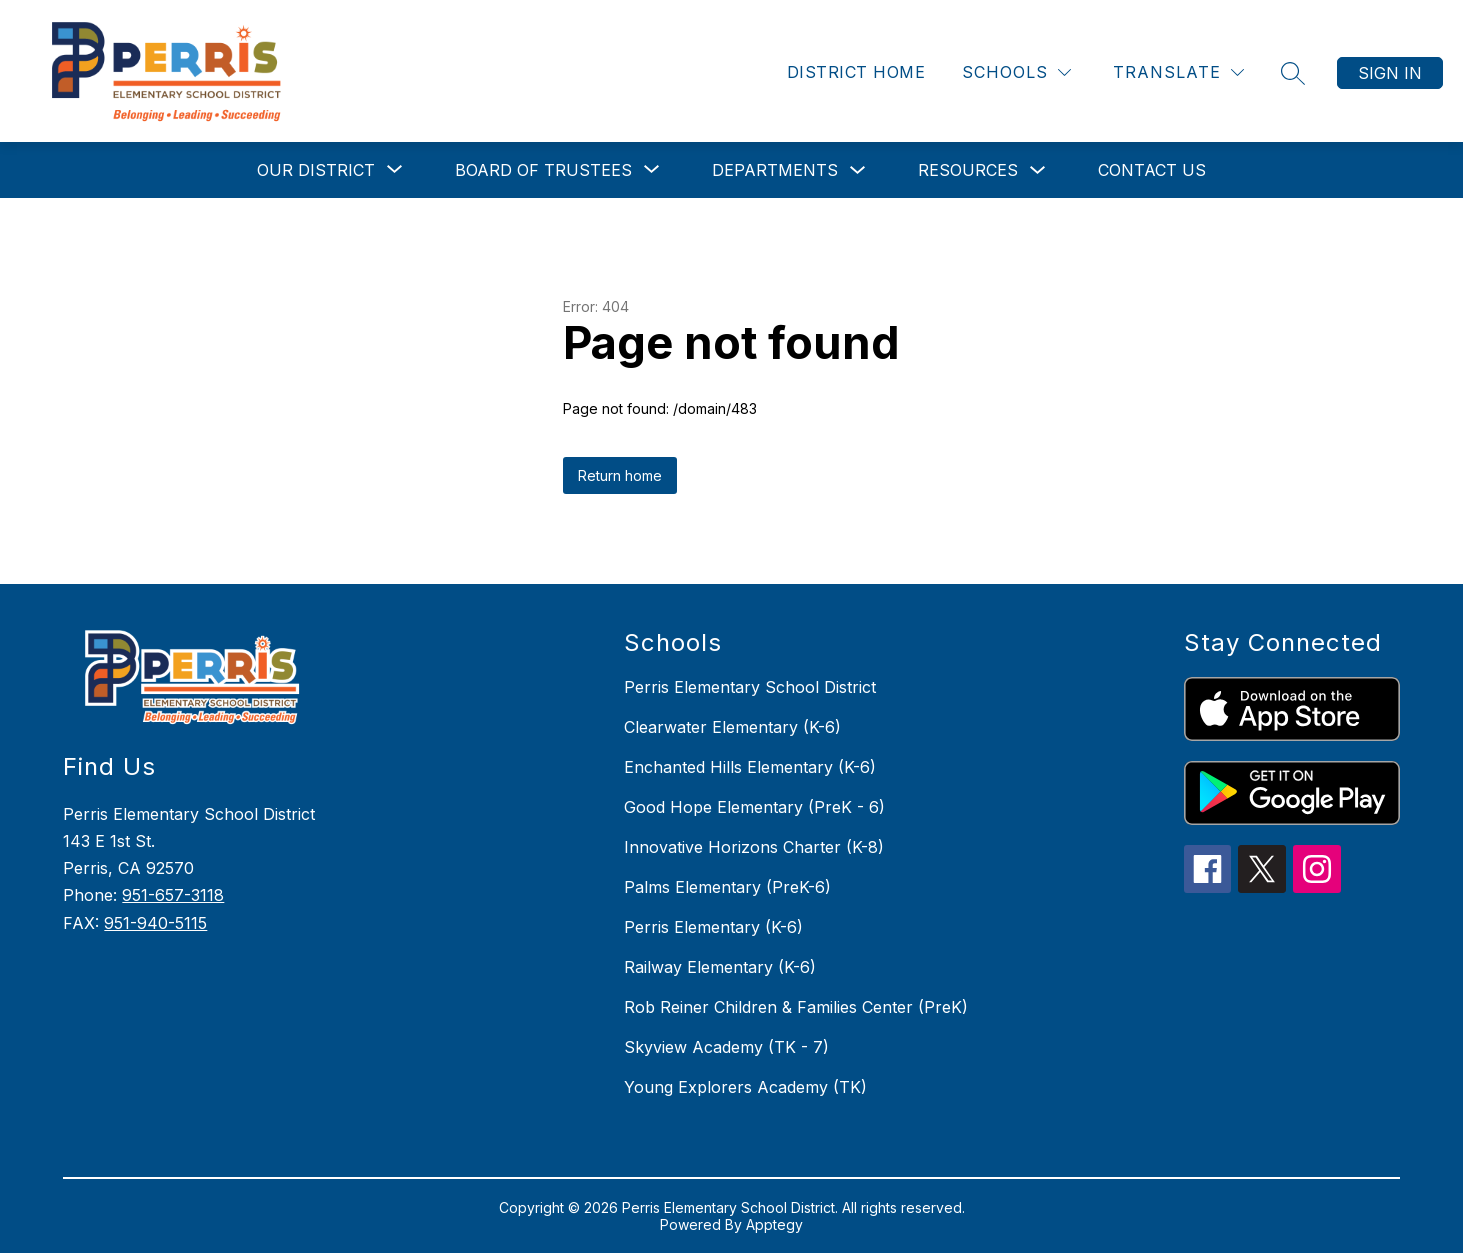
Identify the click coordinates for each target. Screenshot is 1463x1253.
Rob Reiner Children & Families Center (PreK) (796, 1007)
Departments (775, 170)
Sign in (1390, 73)
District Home (856, 72)
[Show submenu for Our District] (316, 170)
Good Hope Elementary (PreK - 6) (754, 807)
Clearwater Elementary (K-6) (732, 727)
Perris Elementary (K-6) (713, 927)
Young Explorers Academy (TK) (745, 1087)
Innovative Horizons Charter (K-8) (754, 847)
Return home (620, 475)
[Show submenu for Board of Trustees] (543, 170)
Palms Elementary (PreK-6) (727, 887)
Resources (968, 170)
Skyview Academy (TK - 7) (726, 1047)
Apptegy (774, 1224)
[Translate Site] (1178, 72)
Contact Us (1152, 170)
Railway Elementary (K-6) (720, 967)
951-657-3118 (173, 895)
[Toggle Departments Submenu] (858, 170)
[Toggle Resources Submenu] (1038, 170)
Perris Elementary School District (750, 687)
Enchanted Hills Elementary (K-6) (750, 767)
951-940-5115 (155, 923)
